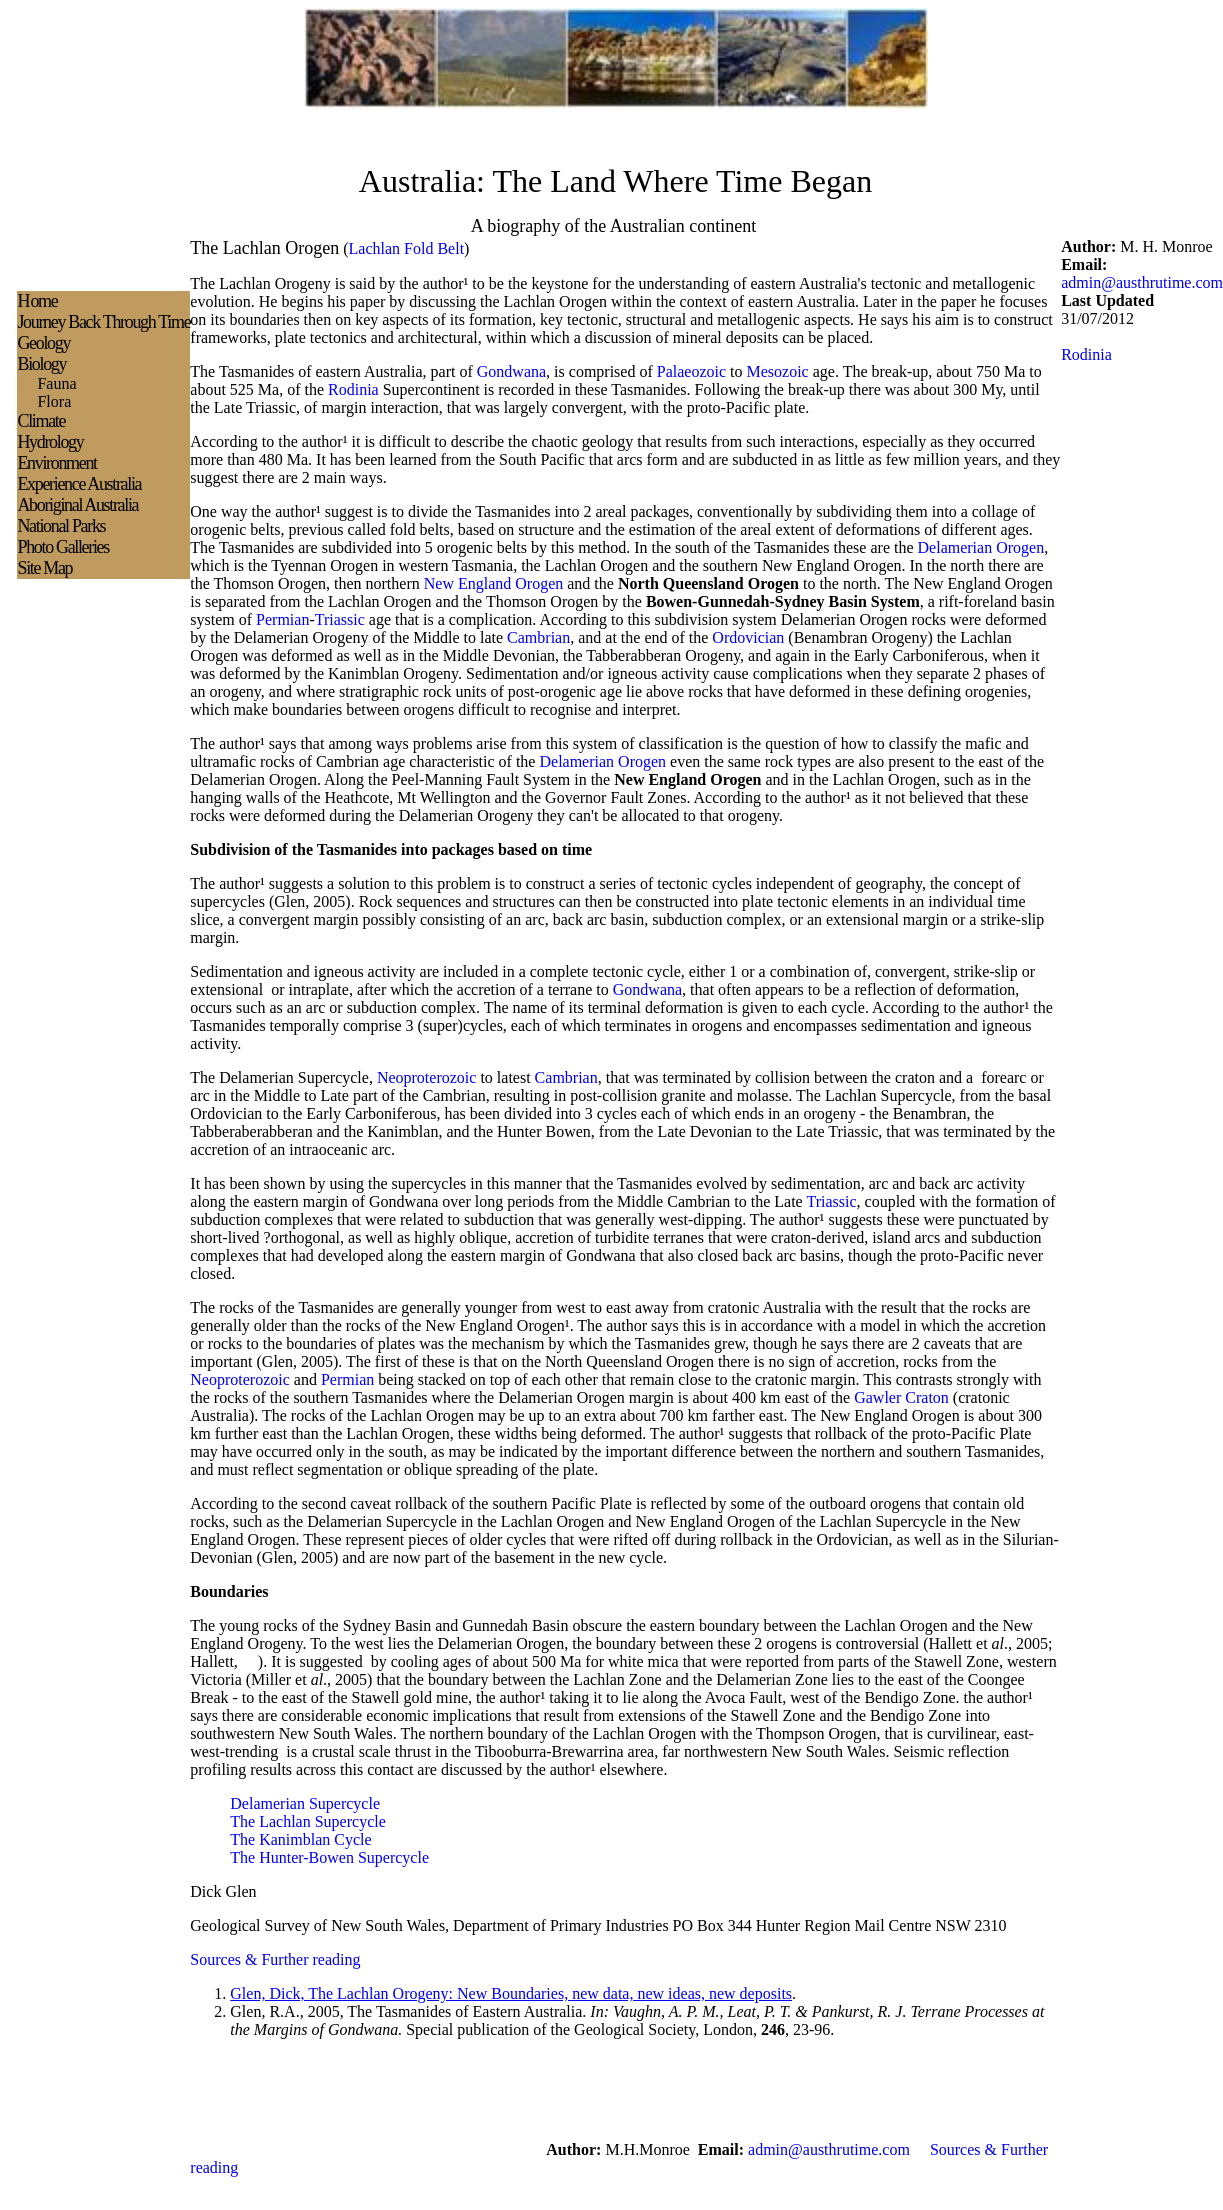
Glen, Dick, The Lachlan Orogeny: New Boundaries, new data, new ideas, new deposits (511, 1993)
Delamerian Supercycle (305, 1803)
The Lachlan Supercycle (307, 1821)
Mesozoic (778, 371)
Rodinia (353, 389)
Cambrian (538, 637)
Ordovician (748, 637)
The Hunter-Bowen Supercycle (329, 1857)
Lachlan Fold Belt (407, 248)
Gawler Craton (901, 1397)
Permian (282, 619)
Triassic (340, 619)
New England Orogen (494, 583)
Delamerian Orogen (981, 547)
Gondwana (511, 371)
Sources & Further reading (275, 1959)
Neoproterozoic (427, 1077)
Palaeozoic (691, 371)
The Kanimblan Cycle (300, 1839)
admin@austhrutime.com (1142, 282)
